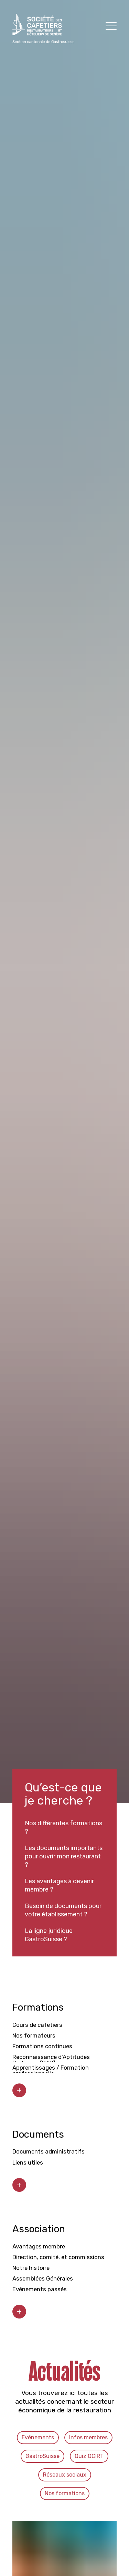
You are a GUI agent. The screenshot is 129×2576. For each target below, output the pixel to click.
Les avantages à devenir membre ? (59, 1885)
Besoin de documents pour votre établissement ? (63, 1910)
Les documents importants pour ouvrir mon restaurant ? (64, 1856)
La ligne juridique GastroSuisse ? (49, 1935)
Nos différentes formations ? (63, 1827)
